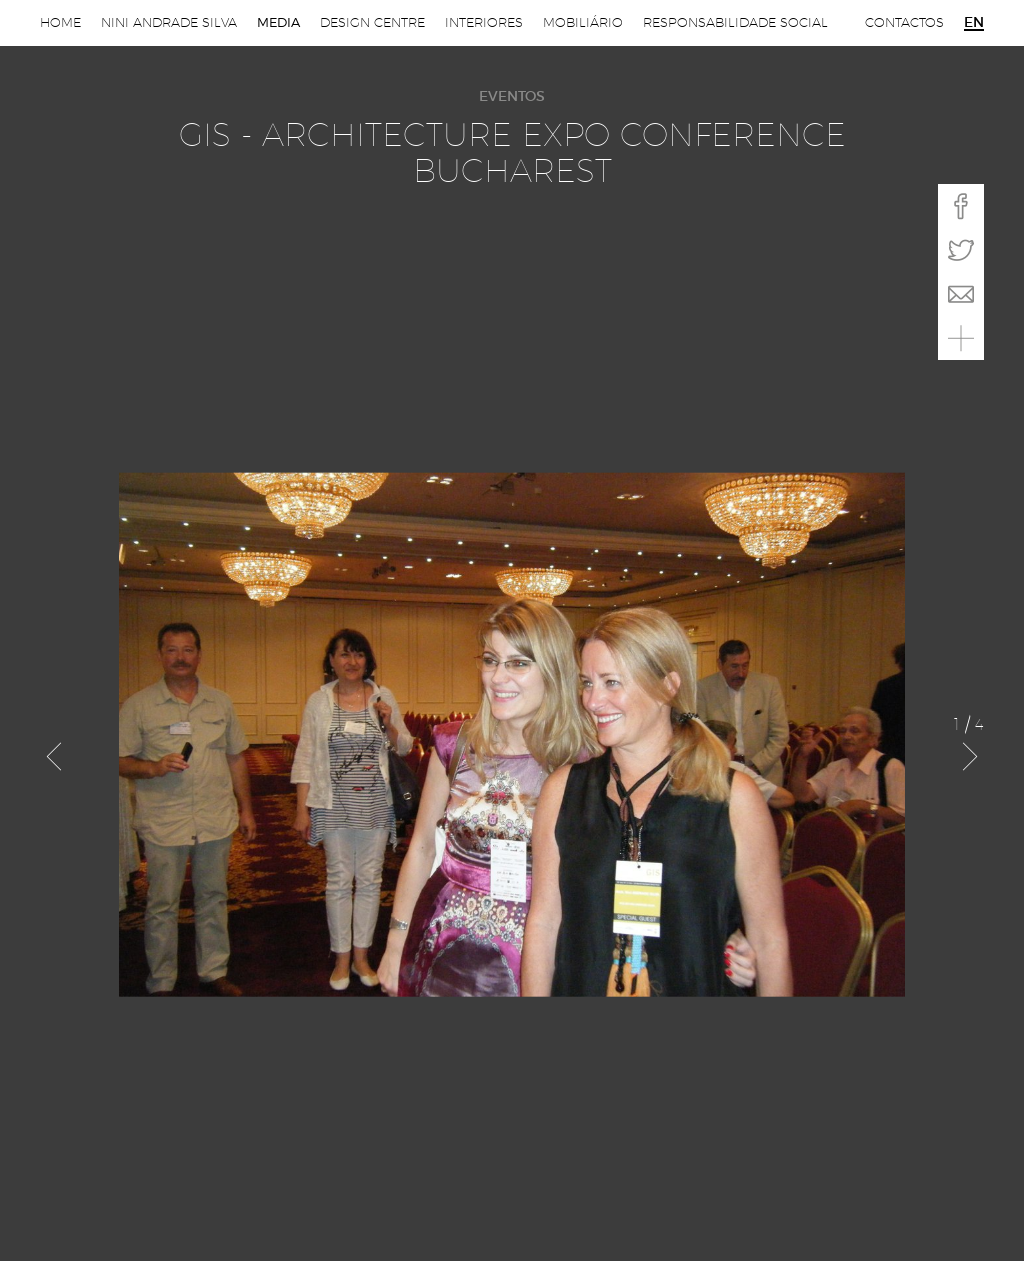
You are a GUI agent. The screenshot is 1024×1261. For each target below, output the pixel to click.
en (974, 23)
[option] (512, 734)
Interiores (484, 22)
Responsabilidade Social (735, 22)
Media (278, 22)
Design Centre (372, 22)
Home (60, 22)
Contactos (904, 22)
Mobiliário (583, 22)
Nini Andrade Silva (169, 22)
